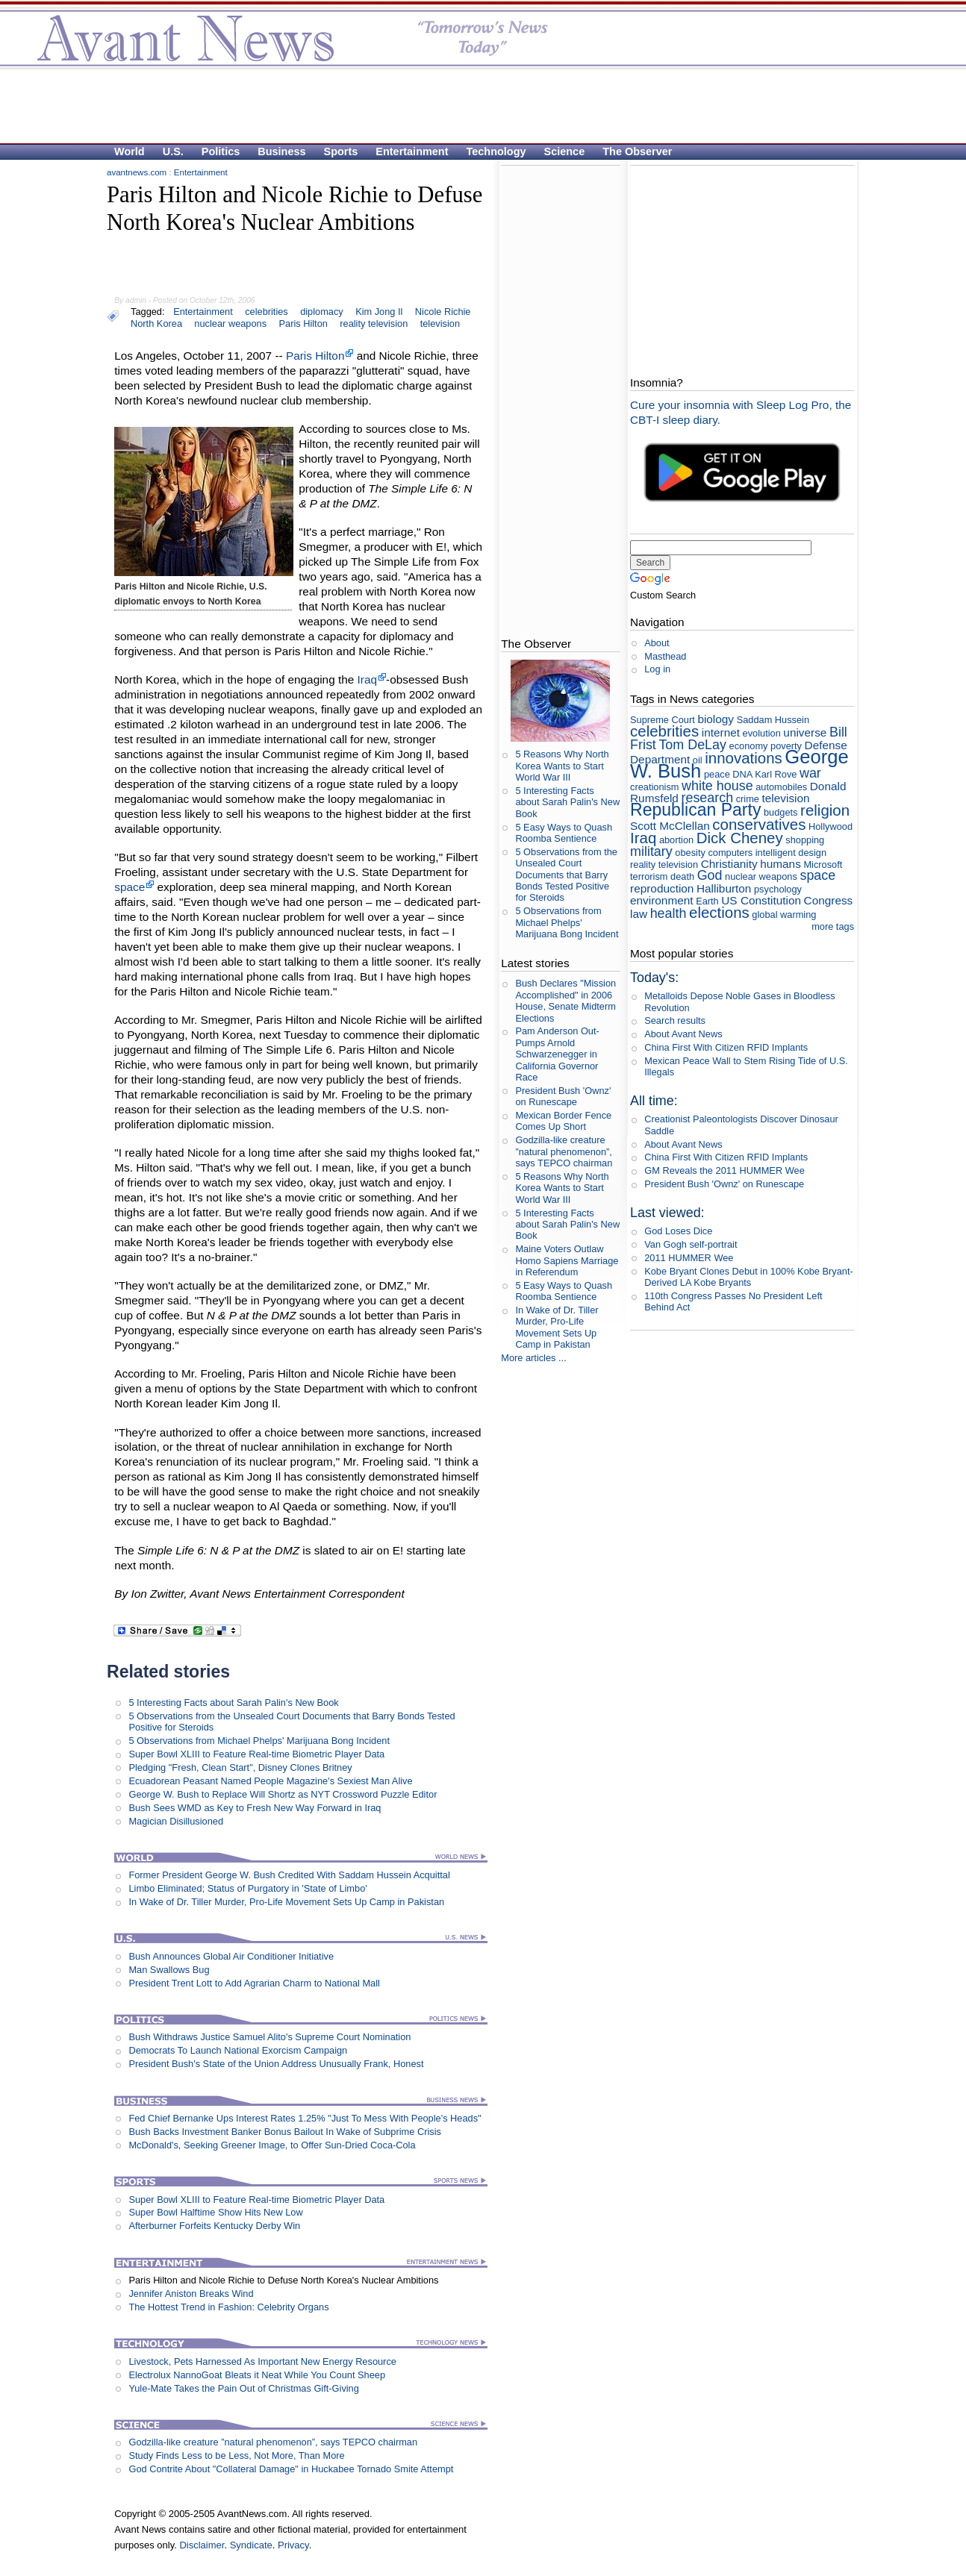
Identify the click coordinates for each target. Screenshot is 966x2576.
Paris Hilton (302, 323)
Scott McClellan (670, 825)
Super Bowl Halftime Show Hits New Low (215, 2212)
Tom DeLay (692, 744)
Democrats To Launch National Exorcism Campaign (237, 2050)
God (710, 875)
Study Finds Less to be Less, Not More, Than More (236, 2455)
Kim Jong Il (378, 311)
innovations (743, 757)
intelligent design (790, 852)
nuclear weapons (230, 323)
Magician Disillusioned (175, 1821)
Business (281, 151)
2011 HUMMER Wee (688, 1257)
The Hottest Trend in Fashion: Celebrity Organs (228, 2307)
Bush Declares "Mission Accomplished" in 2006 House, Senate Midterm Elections (565, 1000)
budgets (781, 812)
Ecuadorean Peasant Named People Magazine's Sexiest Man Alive (270, 1780)
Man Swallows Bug (168, 1969)
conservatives (758, 824)
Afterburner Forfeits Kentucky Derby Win (214, 2225)
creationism (654, 787)
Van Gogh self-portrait (690, 1244)
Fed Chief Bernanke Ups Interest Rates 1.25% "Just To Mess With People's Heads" (304, 2118)
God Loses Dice (678, 1231)
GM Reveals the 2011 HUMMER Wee (724, 1170)
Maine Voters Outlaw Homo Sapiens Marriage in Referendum (566, 1260)
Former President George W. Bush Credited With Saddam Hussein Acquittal (288, 1875)
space (129, 887)
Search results (674, 1020)
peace (717, 774)
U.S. (173, 151)
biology (715, 719)
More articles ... (533, 1357)
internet (721, 732)
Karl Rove (776, 774)
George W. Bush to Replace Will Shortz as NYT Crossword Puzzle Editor (282, 1794)
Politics (221, 151)
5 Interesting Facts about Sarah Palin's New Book (233, 1702)
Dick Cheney (740, 837)
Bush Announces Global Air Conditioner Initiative (231, 1956)
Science (564, 151)
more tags (832, 926)
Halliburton (724, 888)
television (440, 323)
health (668, 913)
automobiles (781, 787)
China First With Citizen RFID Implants (726, 1047)
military (651, 851)
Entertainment (412, 151)
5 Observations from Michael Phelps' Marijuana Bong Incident (259, 1740)
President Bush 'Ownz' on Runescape (563, 1096)
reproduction (662, 888)
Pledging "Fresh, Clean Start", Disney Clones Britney (240, 1767)
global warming (784, 914)
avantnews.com (136, 172)
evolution (762, 733)
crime (747, 798)
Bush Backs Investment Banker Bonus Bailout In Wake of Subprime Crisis (284, 2131)
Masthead (665, 656)
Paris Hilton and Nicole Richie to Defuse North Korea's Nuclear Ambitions (283, 2280)
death (682, 876)
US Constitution (761, 900)
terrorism (648, 876)
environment (662, 900)
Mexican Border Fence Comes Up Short (563, 1121)
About (656, 642)
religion (825, 810)
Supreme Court (662, 719)
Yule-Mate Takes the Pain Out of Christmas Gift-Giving (243, 2388)
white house (717, 785)
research (707, 797)
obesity (690, 852)
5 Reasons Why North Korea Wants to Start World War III (561, 765)
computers (730, 852)
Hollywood (830, 826)
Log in (657, 669)
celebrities (266, 311)
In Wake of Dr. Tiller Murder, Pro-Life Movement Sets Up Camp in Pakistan (286, 1901)
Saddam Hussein (773, 719)
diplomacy (321, 311)
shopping (804, 839)
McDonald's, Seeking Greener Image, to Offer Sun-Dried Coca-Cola (271, 2145)
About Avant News (683, 1034)
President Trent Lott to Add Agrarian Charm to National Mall (253, 1983)
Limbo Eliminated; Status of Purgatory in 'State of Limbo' (247, 1888)
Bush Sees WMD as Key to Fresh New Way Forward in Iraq (254, 1807)
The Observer (637, 151)
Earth (707, 901)
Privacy (293, 2545)
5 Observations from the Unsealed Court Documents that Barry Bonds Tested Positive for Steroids (566, 874)
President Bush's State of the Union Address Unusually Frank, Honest (275, 2063)
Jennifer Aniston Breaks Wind (190, 2293)
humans (780, 863)
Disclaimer (201, 2545)
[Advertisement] (475, 105)
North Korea (156, 323)
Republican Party (695, 809)
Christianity (729, 863)
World (129, 151)
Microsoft (822, 864)
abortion (676, 839)
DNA (742, 774)
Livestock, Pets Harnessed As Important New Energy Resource (262, 2361)
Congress (828, 900)
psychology (778, 889)
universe (804, 732)
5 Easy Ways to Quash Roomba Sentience (563, 833)
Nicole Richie (443, 311)
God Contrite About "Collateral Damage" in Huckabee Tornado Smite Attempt (290, 2469)
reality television (374, 323)
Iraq (367, 679)
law (638, 913)
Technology (496, 151)
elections (719, 912)
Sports (341, 151)
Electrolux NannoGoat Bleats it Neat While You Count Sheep (256, 2374)
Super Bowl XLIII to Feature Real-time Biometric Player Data (256, 1754)
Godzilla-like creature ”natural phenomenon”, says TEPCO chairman (272, 2442)
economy (748, 745)
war (810, 773)
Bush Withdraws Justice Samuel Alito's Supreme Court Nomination (269, 2036)
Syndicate (251, 2545)
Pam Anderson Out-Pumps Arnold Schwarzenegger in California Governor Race (557, 1053)
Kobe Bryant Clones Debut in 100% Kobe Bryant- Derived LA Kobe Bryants (748, 1277)
